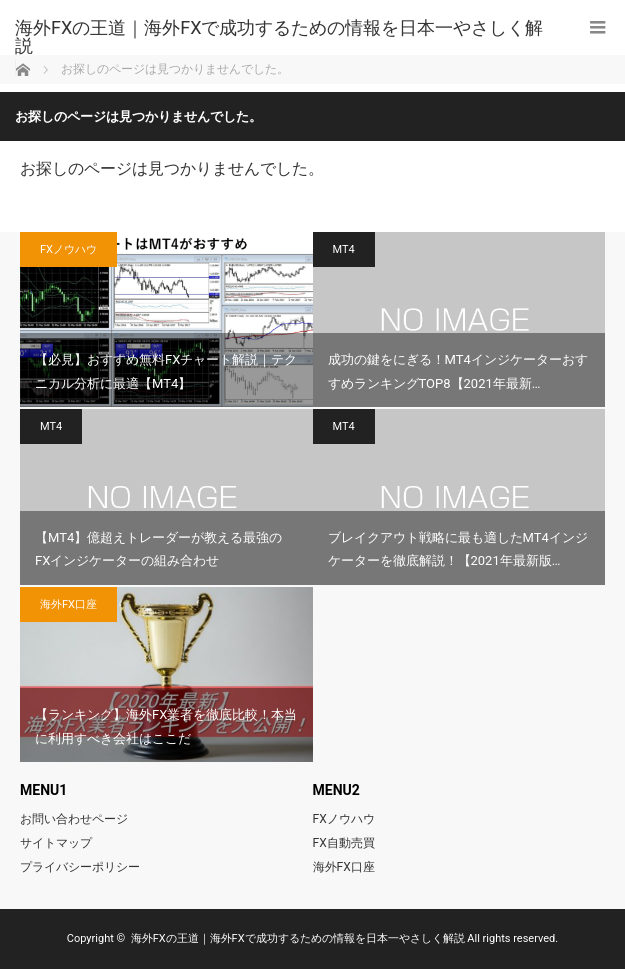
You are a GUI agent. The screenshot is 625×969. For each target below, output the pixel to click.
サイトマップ (56, 843)
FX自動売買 (344, 843)
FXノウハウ (68, 249)
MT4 (344, 249)
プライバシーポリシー (80, 867)
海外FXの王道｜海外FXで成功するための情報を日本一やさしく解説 (279, 37)
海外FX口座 (68, 604)
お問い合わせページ (74, 819)
